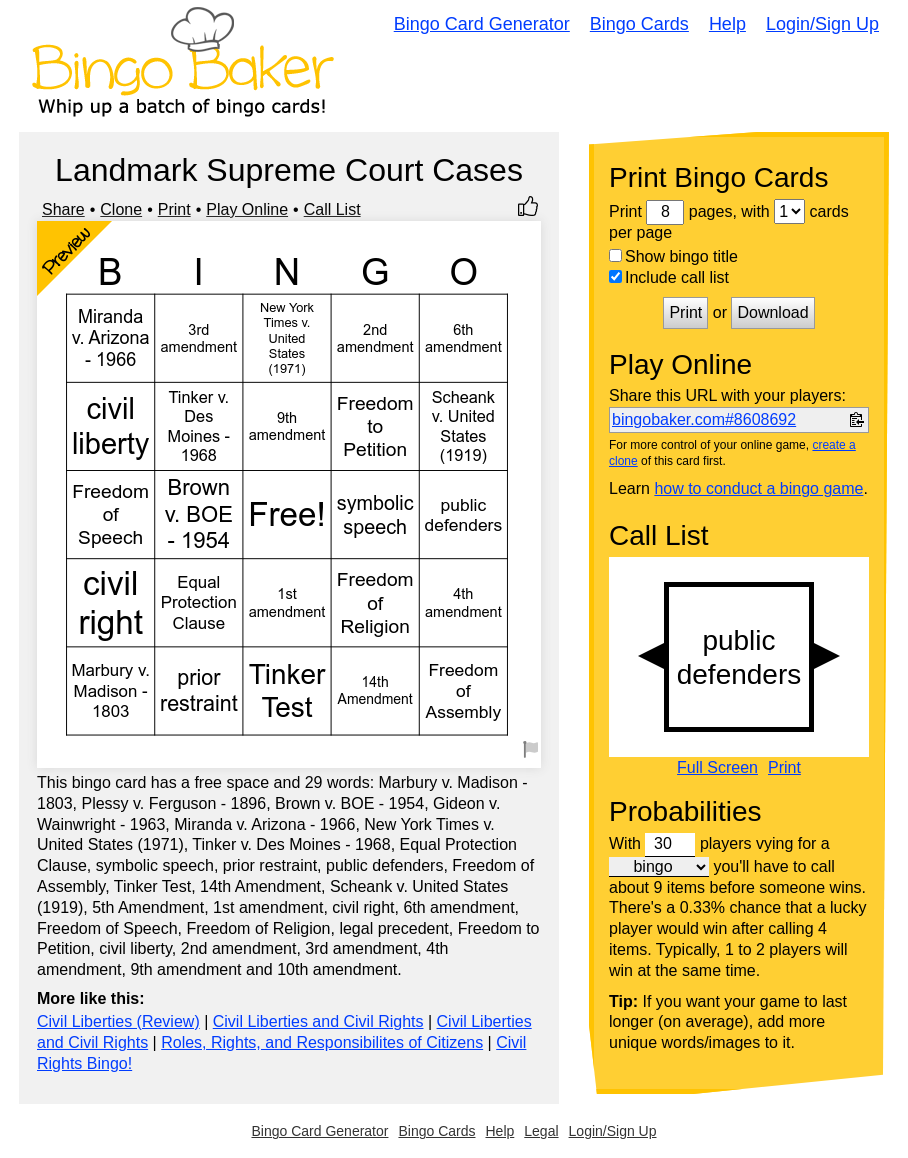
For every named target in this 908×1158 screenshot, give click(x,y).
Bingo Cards (639, 24)
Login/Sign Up (822, 24)
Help (727, 24)
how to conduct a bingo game (758, 488)
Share (63, 209)
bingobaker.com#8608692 (704, 419)
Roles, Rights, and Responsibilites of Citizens (322, 1042)
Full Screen (717, 768)
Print (174, 209)
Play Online (247, 209)
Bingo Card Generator (482, 24)
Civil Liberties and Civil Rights (318, 1021)
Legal (541, 1131)
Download (772, 312)
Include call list (669, 277)
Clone (121, 209)
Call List (332, 209)
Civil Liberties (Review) (118, 1021)
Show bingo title (673, 256)
